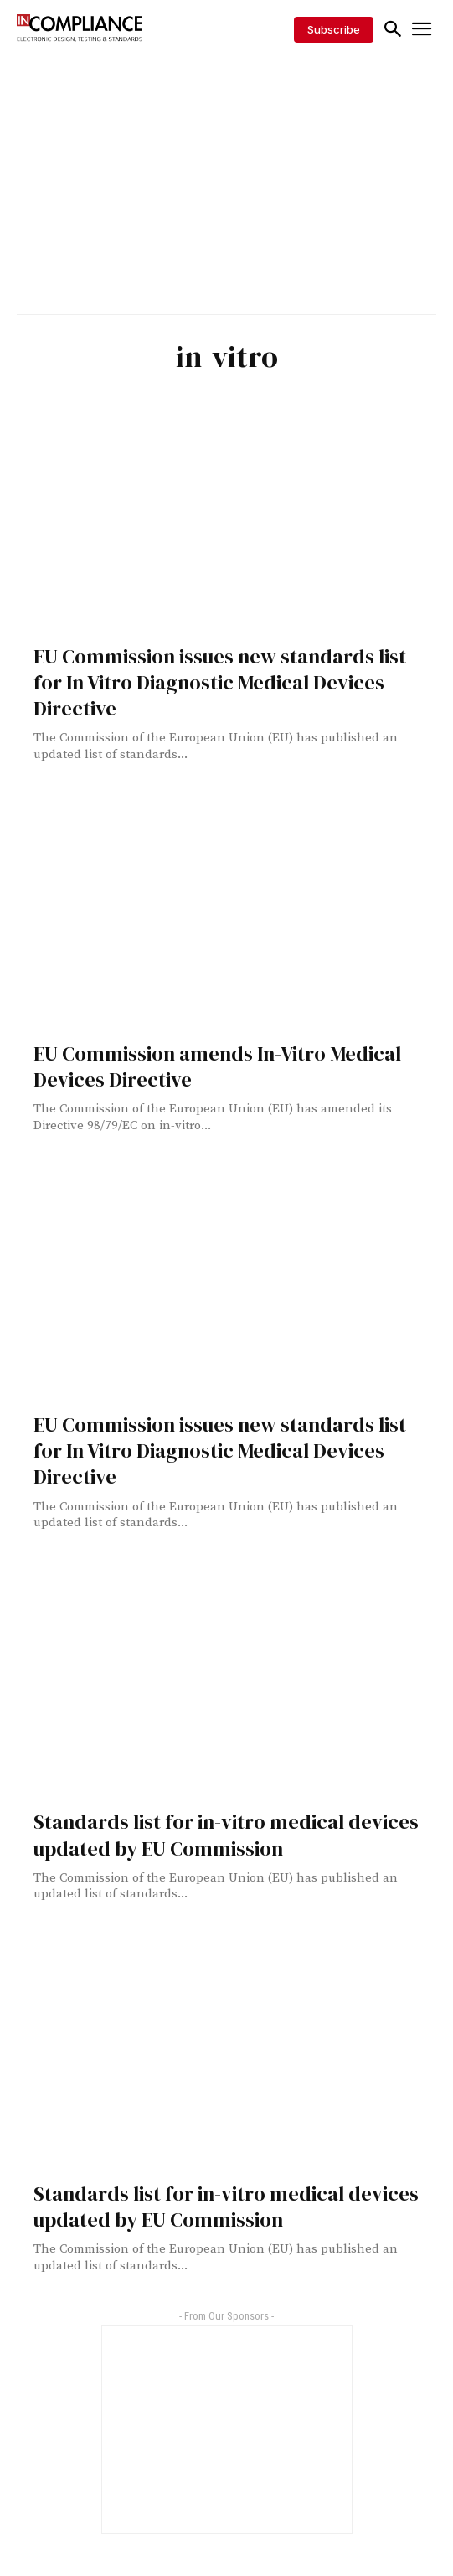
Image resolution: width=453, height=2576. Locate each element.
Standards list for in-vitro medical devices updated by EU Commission (226, 1834)
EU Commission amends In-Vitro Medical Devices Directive (217, 1066)
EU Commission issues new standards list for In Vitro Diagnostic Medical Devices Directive (219, 682)
